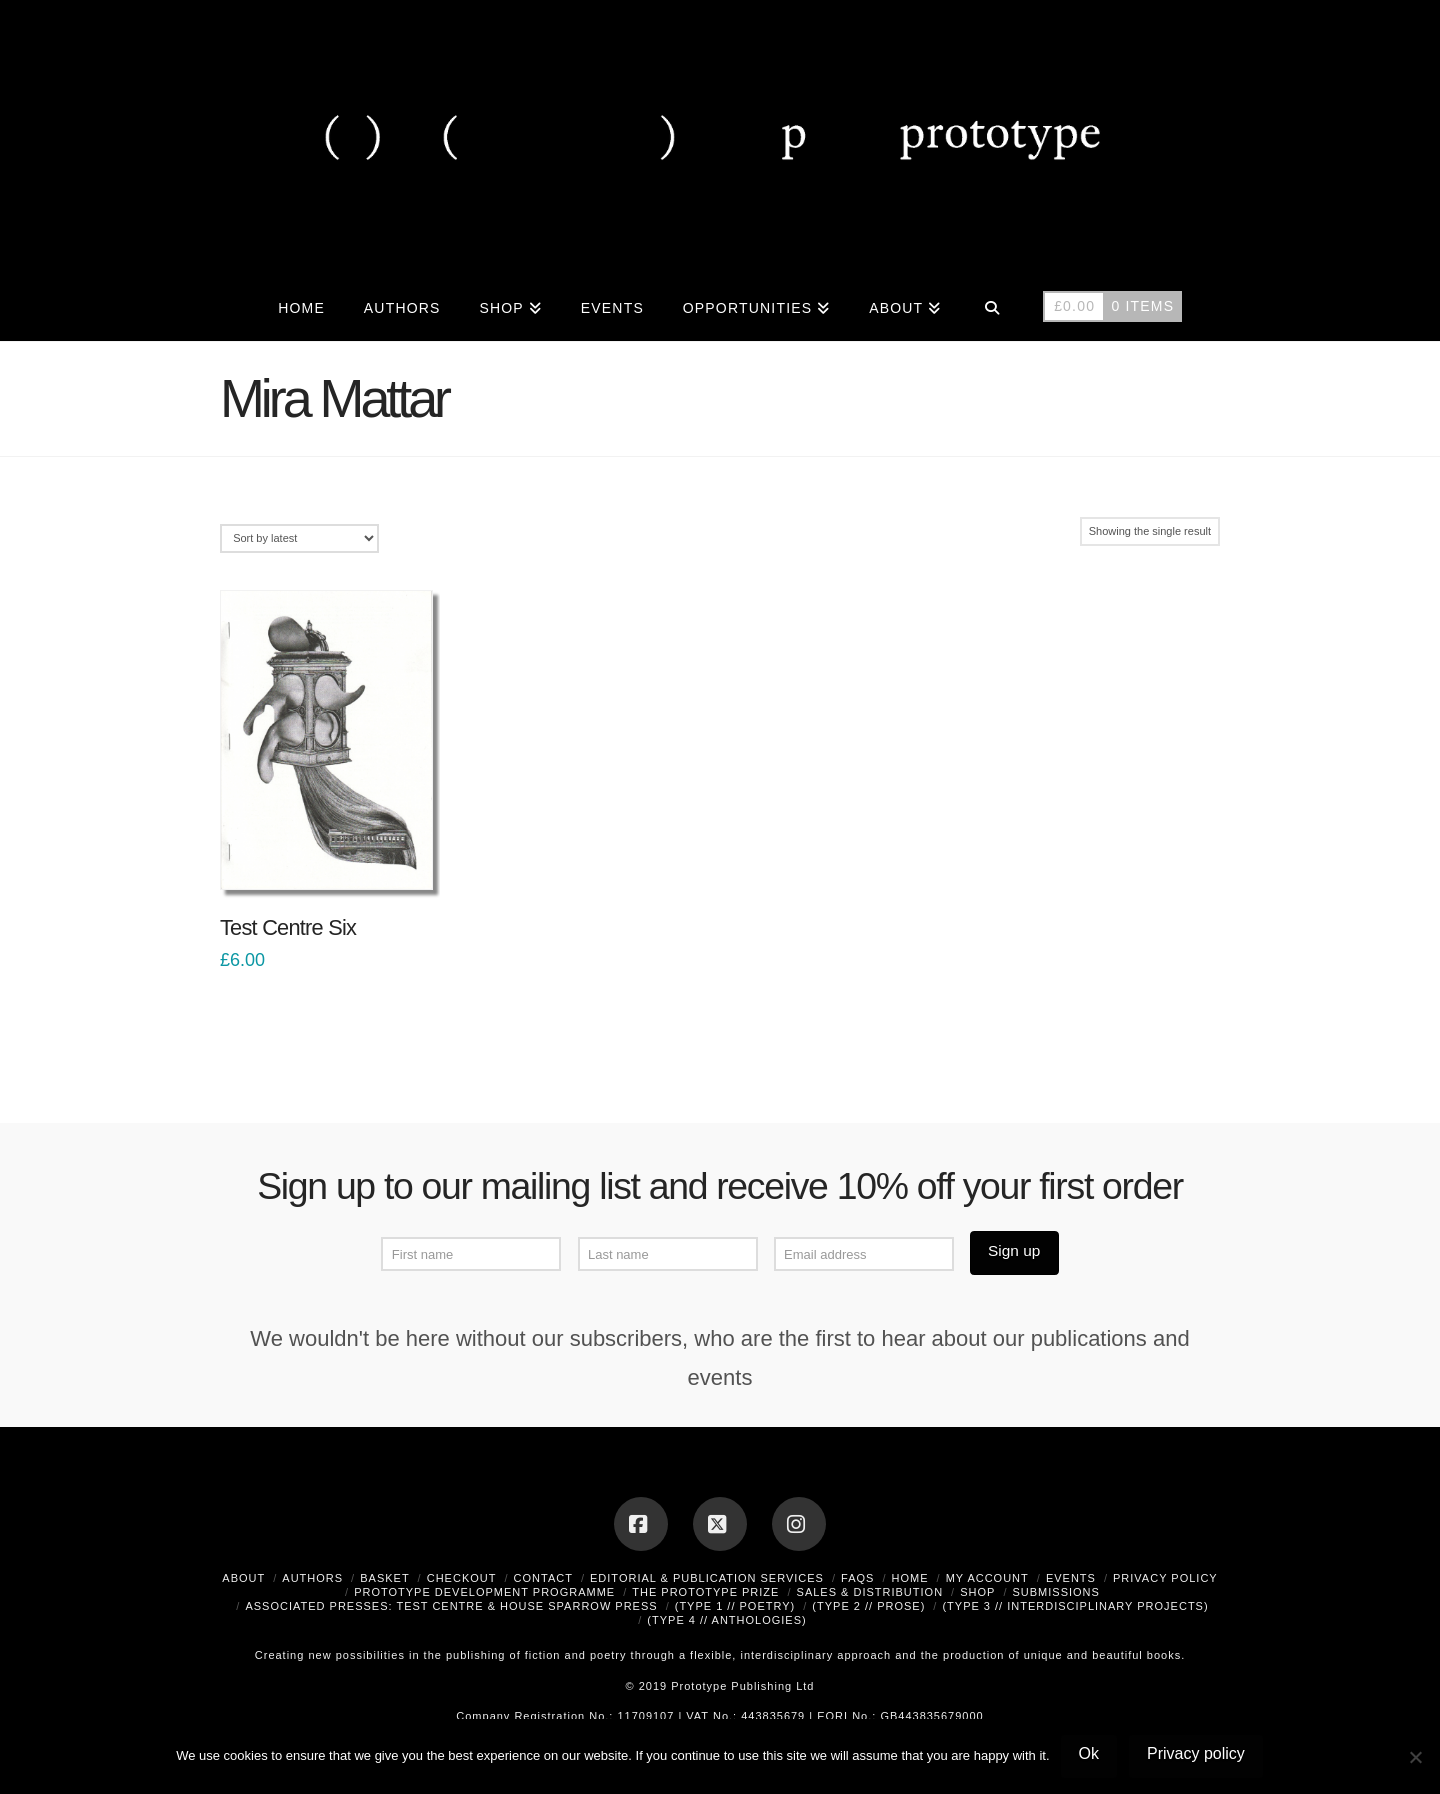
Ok (1089, 1753)
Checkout (462, 1578)
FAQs (857, 1578)
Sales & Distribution (870, 1592)
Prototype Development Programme (484, 1592)
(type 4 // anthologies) (726, 1620)
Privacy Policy (1165, 1578)
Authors (312, 1578)
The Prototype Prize (705, 1592)
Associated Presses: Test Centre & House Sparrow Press (451, 1606)
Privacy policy (1196, 1753)
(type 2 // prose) (868, 1606)
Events (1071, 1578)
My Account (987, 1578)
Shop (977, 1592)
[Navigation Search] (991, 306)
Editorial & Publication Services (707, 1578)
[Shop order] (299, 538)
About (243, 1578)
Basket (384, 1578)
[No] (1415, 1757)
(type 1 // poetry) (735, 1606)
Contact (543, 1578)
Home (910, 1578)
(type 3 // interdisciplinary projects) (1075, 1606)
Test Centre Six (288, 927)
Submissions (1055, 1592)
